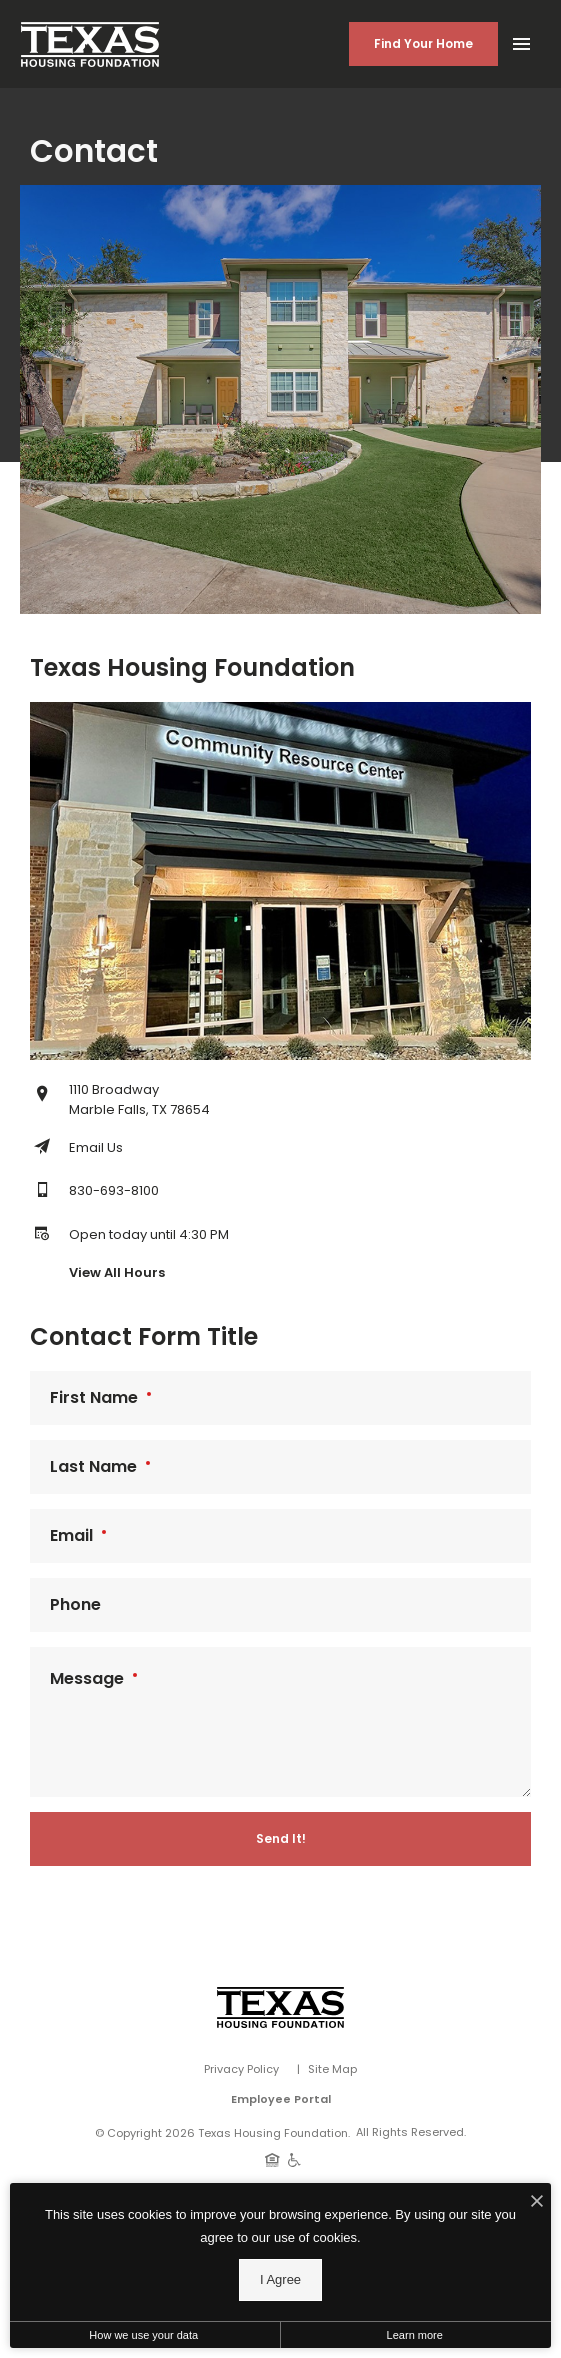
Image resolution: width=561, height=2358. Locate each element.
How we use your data (143, 2335)
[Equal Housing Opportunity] (272, 2159)
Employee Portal (281, 2099)
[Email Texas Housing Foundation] (76, 1148)
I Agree (280, 2279)
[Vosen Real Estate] (280, 2007)
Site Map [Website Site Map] (332, 2069)
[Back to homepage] (90, 44)
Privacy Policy (241, 2069)
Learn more (415, 2335)
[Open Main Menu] (521, 40)
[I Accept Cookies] (537, 2203)
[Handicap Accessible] (294, 2159)
